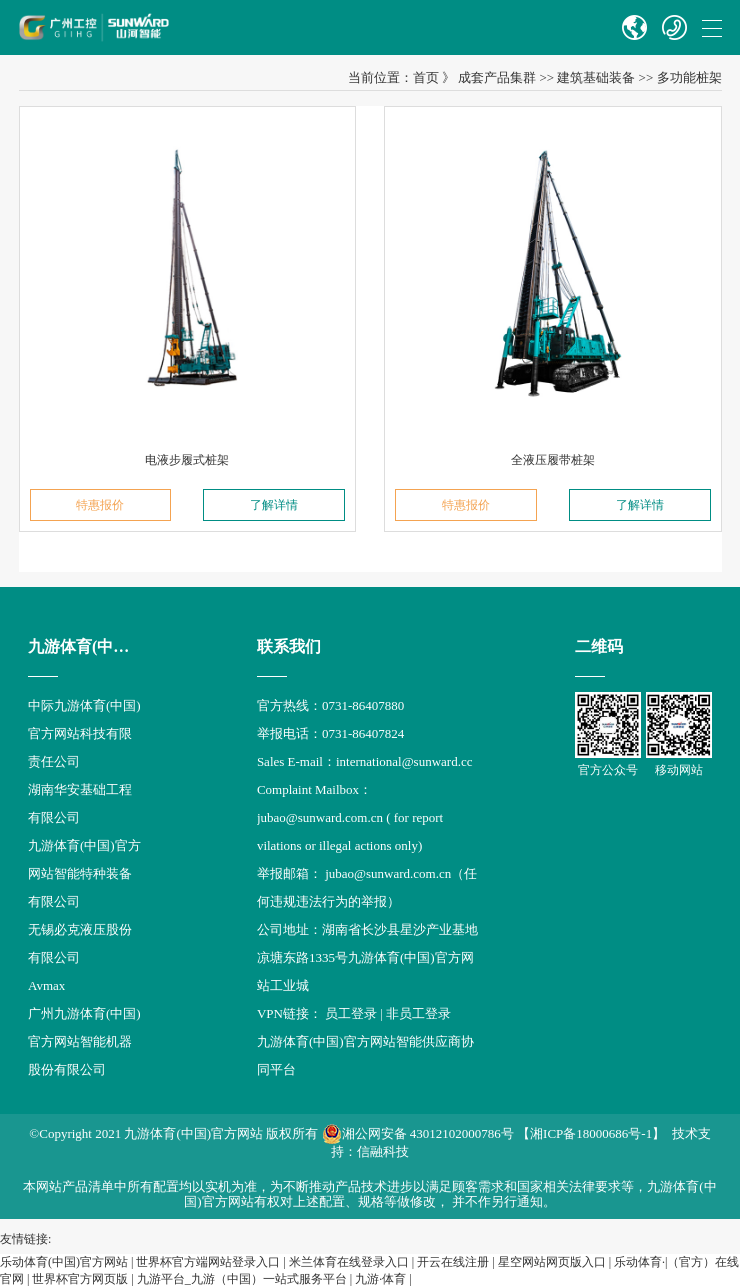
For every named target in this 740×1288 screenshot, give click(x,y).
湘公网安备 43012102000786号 (418, 1134)
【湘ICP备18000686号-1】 (591, 1133)
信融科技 (383, 1151)
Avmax (46, 985)
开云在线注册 (453, 1262)
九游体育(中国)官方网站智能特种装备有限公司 (84, 873)
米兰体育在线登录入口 (349, 1262)
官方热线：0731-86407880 (330, 705)
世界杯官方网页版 (80, 1279)
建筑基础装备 (596, 77)
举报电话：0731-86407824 (330, 733)
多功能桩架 (689, 77)
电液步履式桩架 (187, 460)
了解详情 (274, 505)
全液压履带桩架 (553, 460)
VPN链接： (291, 1013)
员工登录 (351, 1013)
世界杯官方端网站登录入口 (208, 1262)
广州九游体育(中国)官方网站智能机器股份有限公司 (84, 1041)
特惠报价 (100, 505)
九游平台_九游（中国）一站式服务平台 (242, 1279)
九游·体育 (380, 1279)
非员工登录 (418, 1013)
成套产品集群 (497, 77)
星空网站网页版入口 (552, 1262)
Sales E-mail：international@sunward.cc (365, 761)
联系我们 (289, 646)
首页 (426, 77)
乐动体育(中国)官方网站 (64, 1262)
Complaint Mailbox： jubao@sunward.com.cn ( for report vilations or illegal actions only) (350, 817)
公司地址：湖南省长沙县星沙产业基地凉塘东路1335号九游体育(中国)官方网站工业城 (367, 957)
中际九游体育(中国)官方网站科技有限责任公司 (84, 733)
